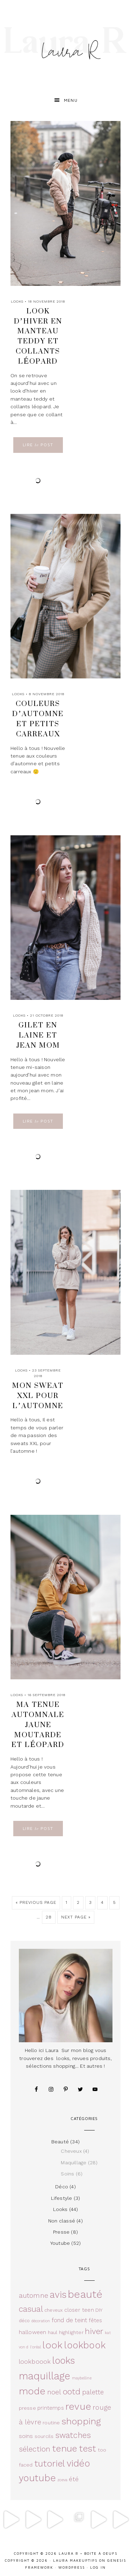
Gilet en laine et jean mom (38, 1035)
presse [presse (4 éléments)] (27, 2408)
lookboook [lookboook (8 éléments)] (35, 2361)
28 (49, 1917)
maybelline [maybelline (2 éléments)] (82, 2378)
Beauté (60, 2141)
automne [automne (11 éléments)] (33, 2296)
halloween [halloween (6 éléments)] (32, 2332)
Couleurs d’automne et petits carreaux (38, 718)
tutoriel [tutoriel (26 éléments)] (49, 2464)
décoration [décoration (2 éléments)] (40, 2321)
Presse (61, 2232)
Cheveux (71, 2151)
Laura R (65, 43)
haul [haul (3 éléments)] (53, 2332)
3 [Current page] (90, 1902)
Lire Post (38, 444)
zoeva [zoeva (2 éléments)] (62, 2480)
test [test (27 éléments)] (87, 2448)
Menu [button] (71, 100)
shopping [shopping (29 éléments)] (81, 2421)
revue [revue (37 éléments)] (78, 2406)
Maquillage (73, 2162)
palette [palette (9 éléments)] (93, 2392)
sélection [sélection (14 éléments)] (35, 2449)
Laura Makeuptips (75, 2560)
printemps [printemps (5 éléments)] (50, 2408)
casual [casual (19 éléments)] (31, 2309)
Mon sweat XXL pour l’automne (38, 1395)
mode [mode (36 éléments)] (32, 2391)
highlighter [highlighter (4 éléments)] (71, 2332)
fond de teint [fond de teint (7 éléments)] (69, 2320)
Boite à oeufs (100, 2553)
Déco (61, 2186)
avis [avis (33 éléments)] (58, 2294)
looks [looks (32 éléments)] (63, 2360)
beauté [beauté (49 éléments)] (85, 2294)
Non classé (61, 2221)
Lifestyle (61, 2198)
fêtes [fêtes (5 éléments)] (95, 2320)
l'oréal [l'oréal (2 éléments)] (35, 2347)
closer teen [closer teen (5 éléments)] (79, 2310)
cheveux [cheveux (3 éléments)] (53, 2310)
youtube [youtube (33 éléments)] (37, 2477)
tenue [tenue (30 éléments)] (65, 2448)
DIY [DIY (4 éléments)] (99, 2310)
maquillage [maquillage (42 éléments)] (45, 2376)
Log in (98, 2567)
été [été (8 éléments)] (74, 2479)
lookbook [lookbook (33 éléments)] (84, 2345)
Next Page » (75, 1917)
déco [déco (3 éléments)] (24, 2320)
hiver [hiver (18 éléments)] (94, 2331)
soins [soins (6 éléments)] (26, 2436)
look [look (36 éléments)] (52, 2345)
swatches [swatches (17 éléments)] (73, 2435)
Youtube (60, 2243)
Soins (67, 2173)
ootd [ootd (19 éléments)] (72, 2391)
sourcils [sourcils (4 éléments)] (44, 2436)
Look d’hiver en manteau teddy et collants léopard (38, 336)
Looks (17, 301)
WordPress (71, 2567)
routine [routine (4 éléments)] (51, 2422)
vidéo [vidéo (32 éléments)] (78, 2463)
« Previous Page (36, 1902)
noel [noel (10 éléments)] (54, 2392)
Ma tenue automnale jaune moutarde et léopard (38, 1724)
